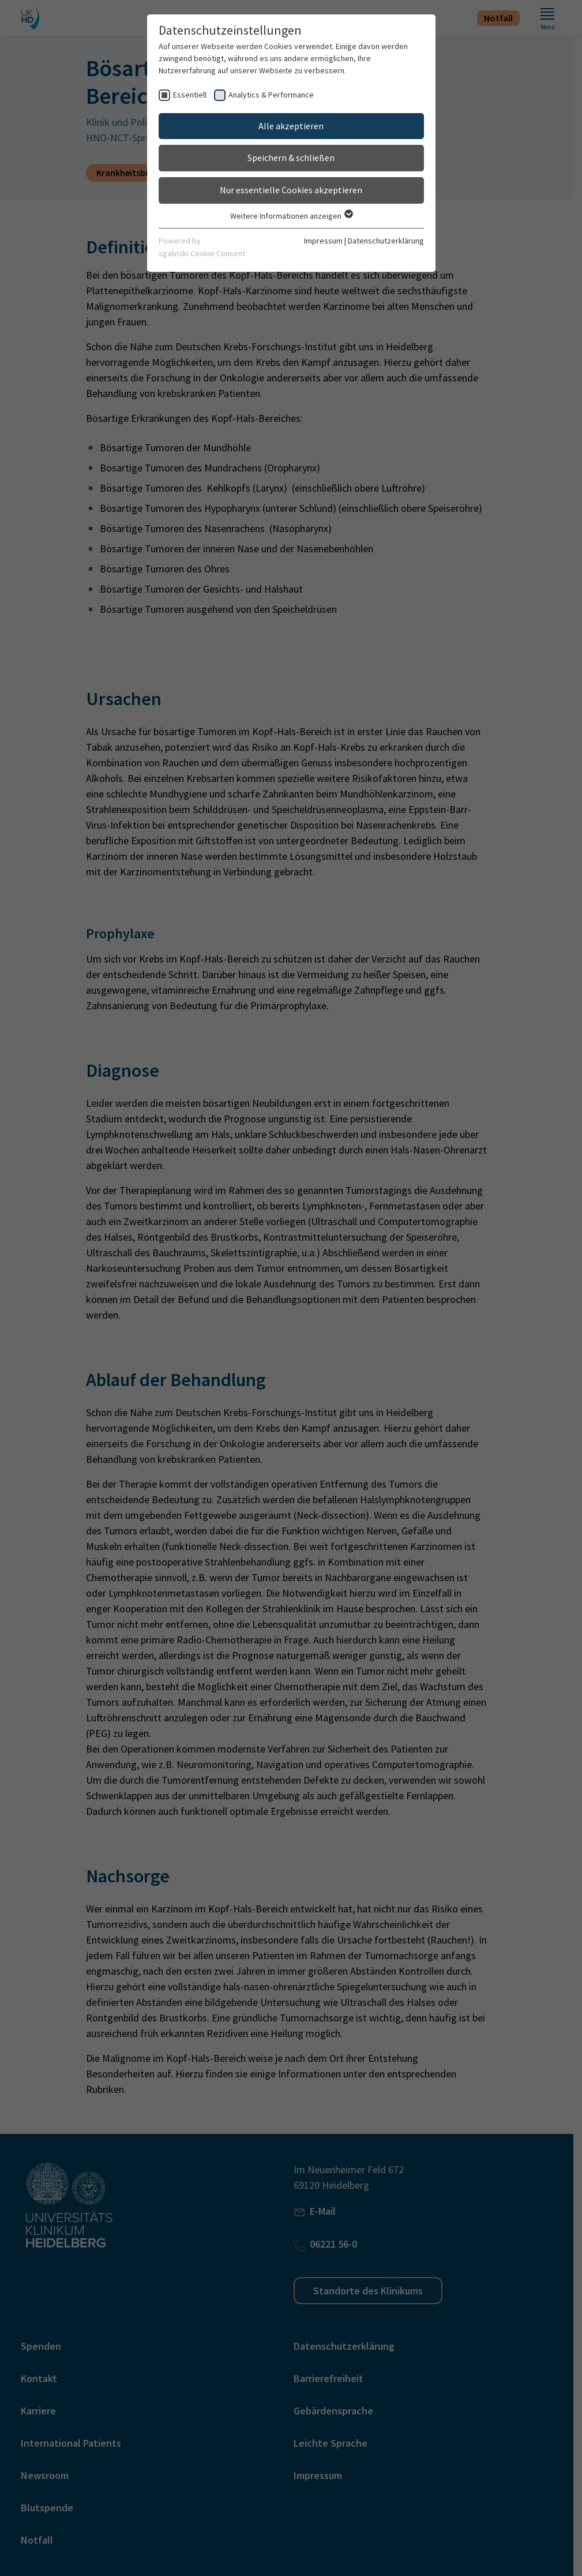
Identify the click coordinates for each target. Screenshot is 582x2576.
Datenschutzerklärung (386, 240)
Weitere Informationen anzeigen (291, 216)
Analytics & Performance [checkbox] (271, 94)
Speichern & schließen (291, 157)
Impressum (323, 240)
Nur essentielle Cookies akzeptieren (291, 190)
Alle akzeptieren (291, 126)
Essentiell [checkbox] (189, 94)
